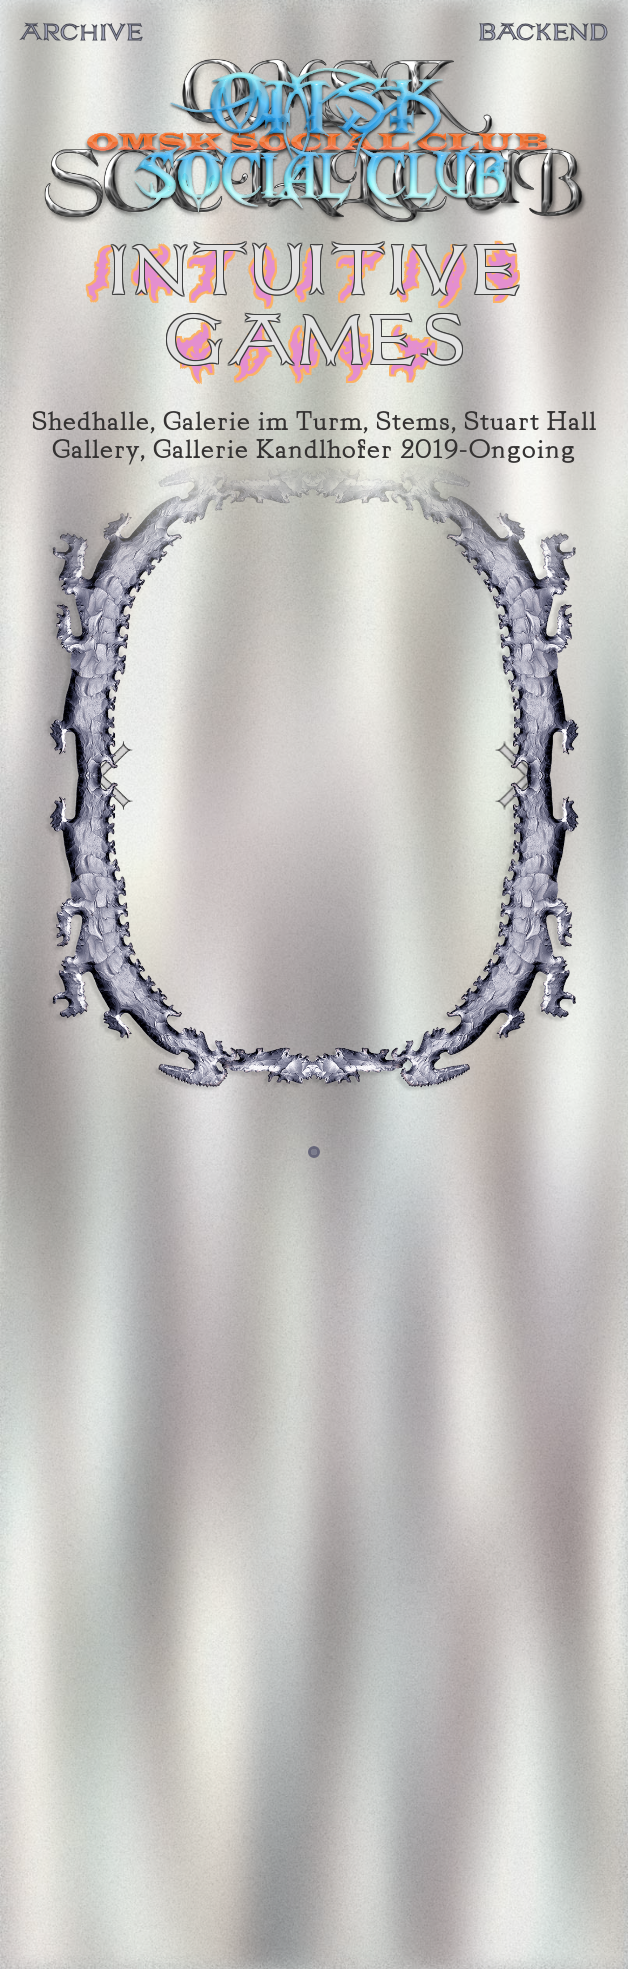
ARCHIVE (81, 33)
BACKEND (543, 33)
